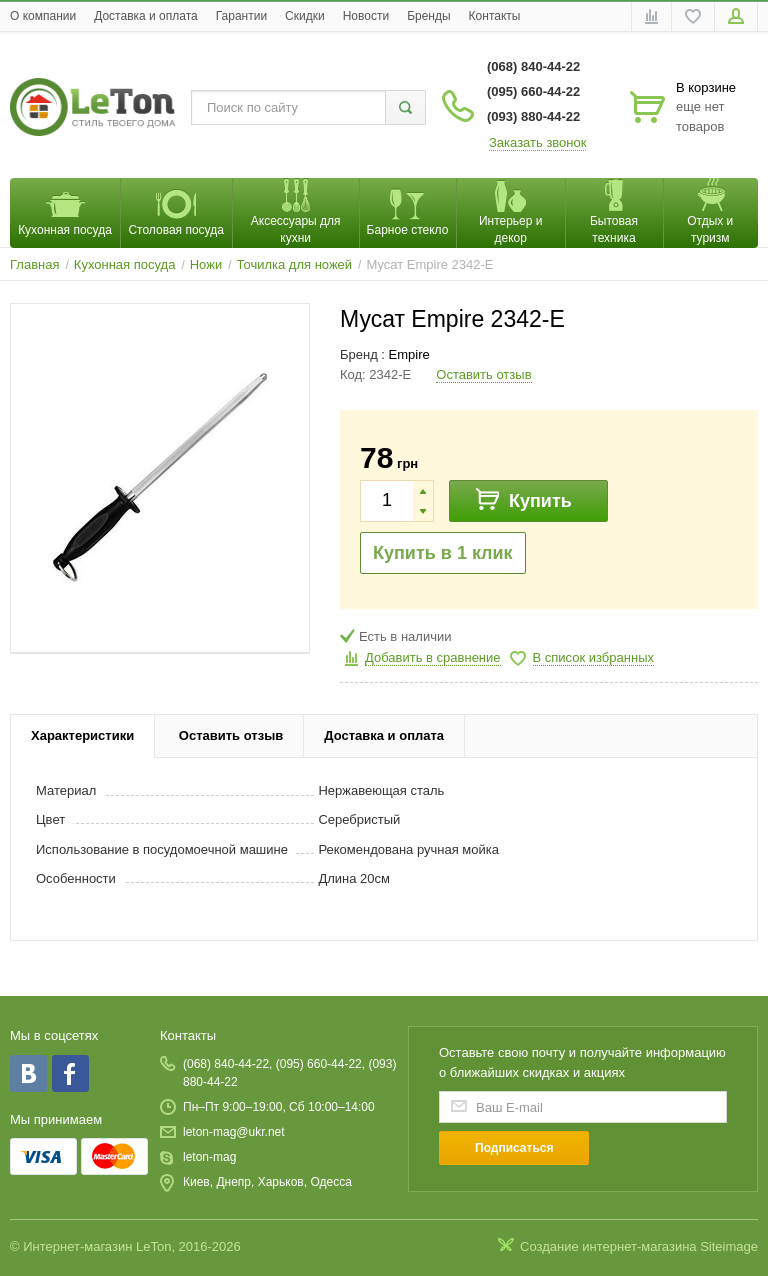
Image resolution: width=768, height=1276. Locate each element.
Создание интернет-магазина (608, 1246)
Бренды (428, 16)
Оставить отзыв (483, 374)
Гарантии (241, 16)
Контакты (495, 16)
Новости (366, 16)
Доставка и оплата (146, 16)
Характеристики (82, 735)
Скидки (305, 16)
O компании (43, 16)
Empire (409, 354)
